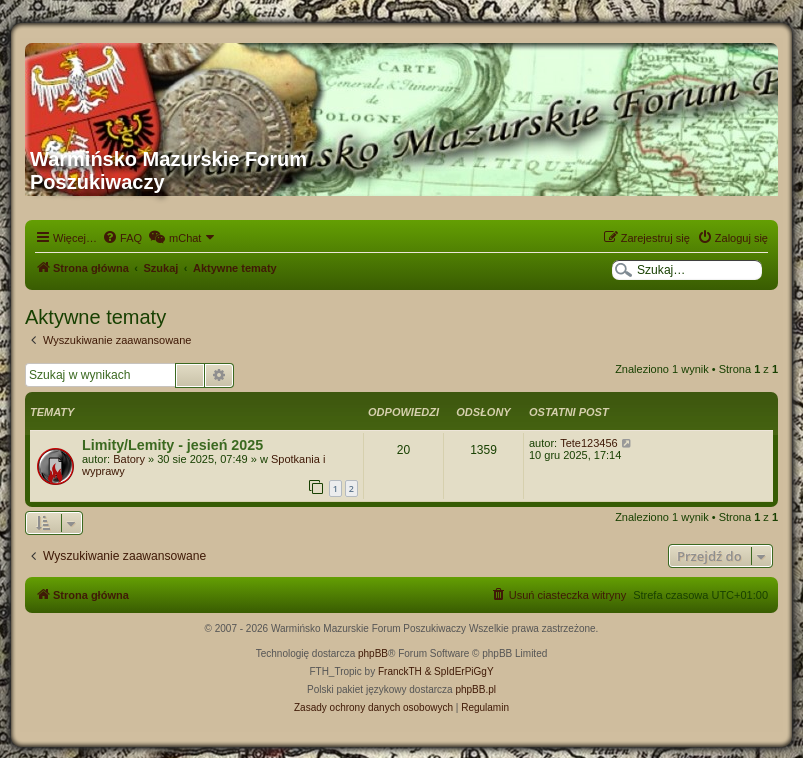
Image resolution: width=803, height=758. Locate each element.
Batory (129, 459)
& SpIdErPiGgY (459, 671)
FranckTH (400, 671)
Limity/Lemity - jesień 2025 (172, 445)
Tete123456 (589, 443)
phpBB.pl (475, 689)
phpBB (373, 653)
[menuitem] (122, 238)
